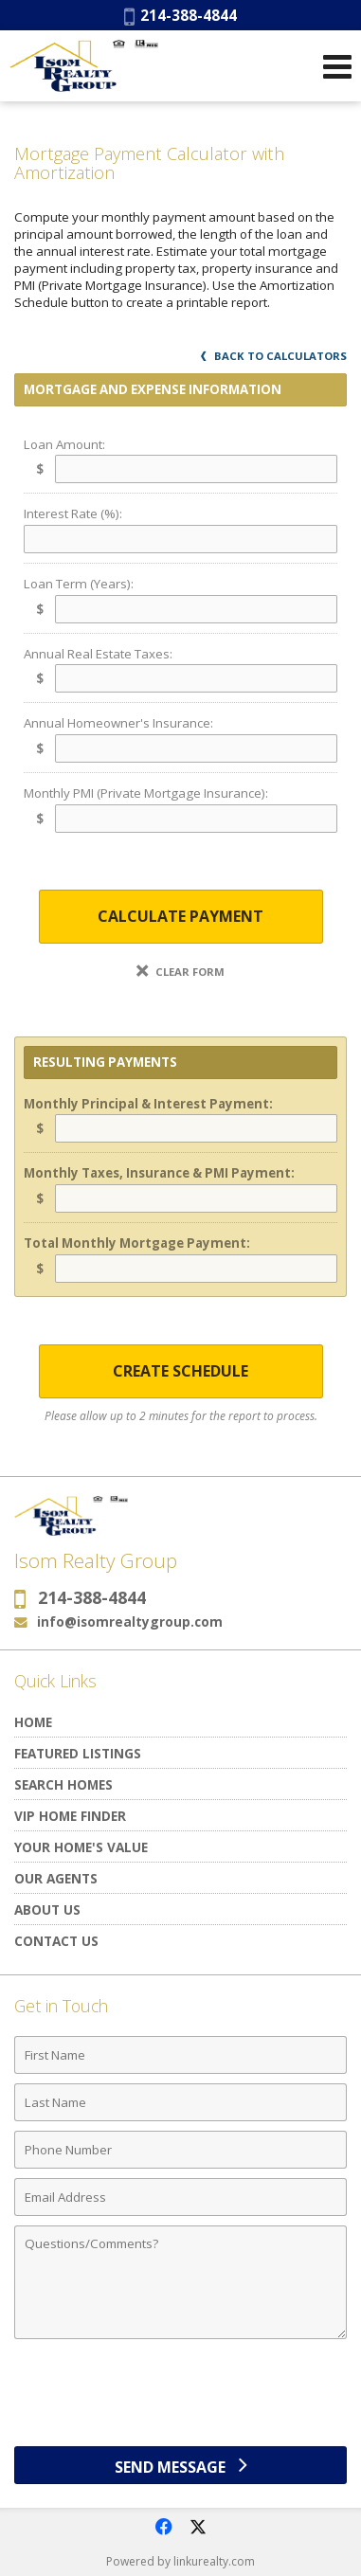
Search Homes (63, 1784)
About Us (47, 1909)
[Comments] (180, 2282)
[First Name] (180, 2055)
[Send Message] (180, 2465)
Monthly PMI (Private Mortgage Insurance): (146, 793)
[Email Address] (180, 2197)
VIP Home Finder (70, 1816)
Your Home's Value (81, 1847)
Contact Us (56, 1941)
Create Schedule (180, 1370)
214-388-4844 (180, 15)
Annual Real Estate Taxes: (98, 653)
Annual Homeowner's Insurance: (118, 722)
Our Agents (56, 1878)
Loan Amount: (64, 444)
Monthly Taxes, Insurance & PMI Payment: (159, 1172)
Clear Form (180, 971)
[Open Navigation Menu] (337, 66)
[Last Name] (180, 2102)
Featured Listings (77, 1753)
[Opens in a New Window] (164, 2527)
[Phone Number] (180, 2150)
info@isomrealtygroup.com (130, 1621)
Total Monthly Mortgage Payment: (137, 1243)
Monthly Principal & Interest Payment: (148, 1103)
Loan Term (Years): (79, 583)
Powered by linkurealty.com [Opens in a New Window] (180, 2561)
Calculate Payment (180, 916)
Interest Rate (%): (73, 513)
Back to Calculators (274, 356)
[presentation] (181, 2400)
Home (33, 1722)
